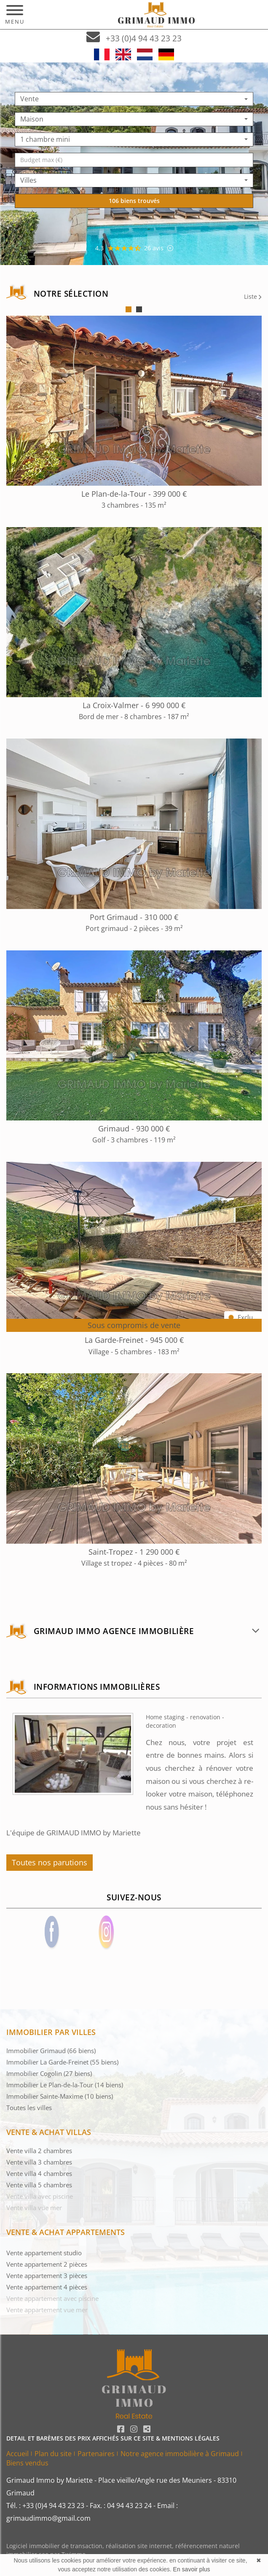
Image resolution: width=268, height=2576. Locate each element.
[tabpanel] (134, 950)
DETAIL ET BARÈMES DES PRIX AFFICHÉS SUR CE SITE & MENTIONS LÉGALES (113, 2438)
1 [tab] (128, 309)
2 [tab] (139, 309)
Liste (253, 296)
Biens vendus (27, 2463)
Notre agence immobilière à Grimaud (180, 2453)
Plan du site (53, 2453)
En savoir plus (191, 2569)
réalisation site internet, (140, 2546)
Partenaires (96, 2453)
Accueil (17, 2453)
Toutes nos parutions (49, 1862)
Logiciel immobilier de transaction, (56, 2546)
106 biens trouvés (134, 201)
